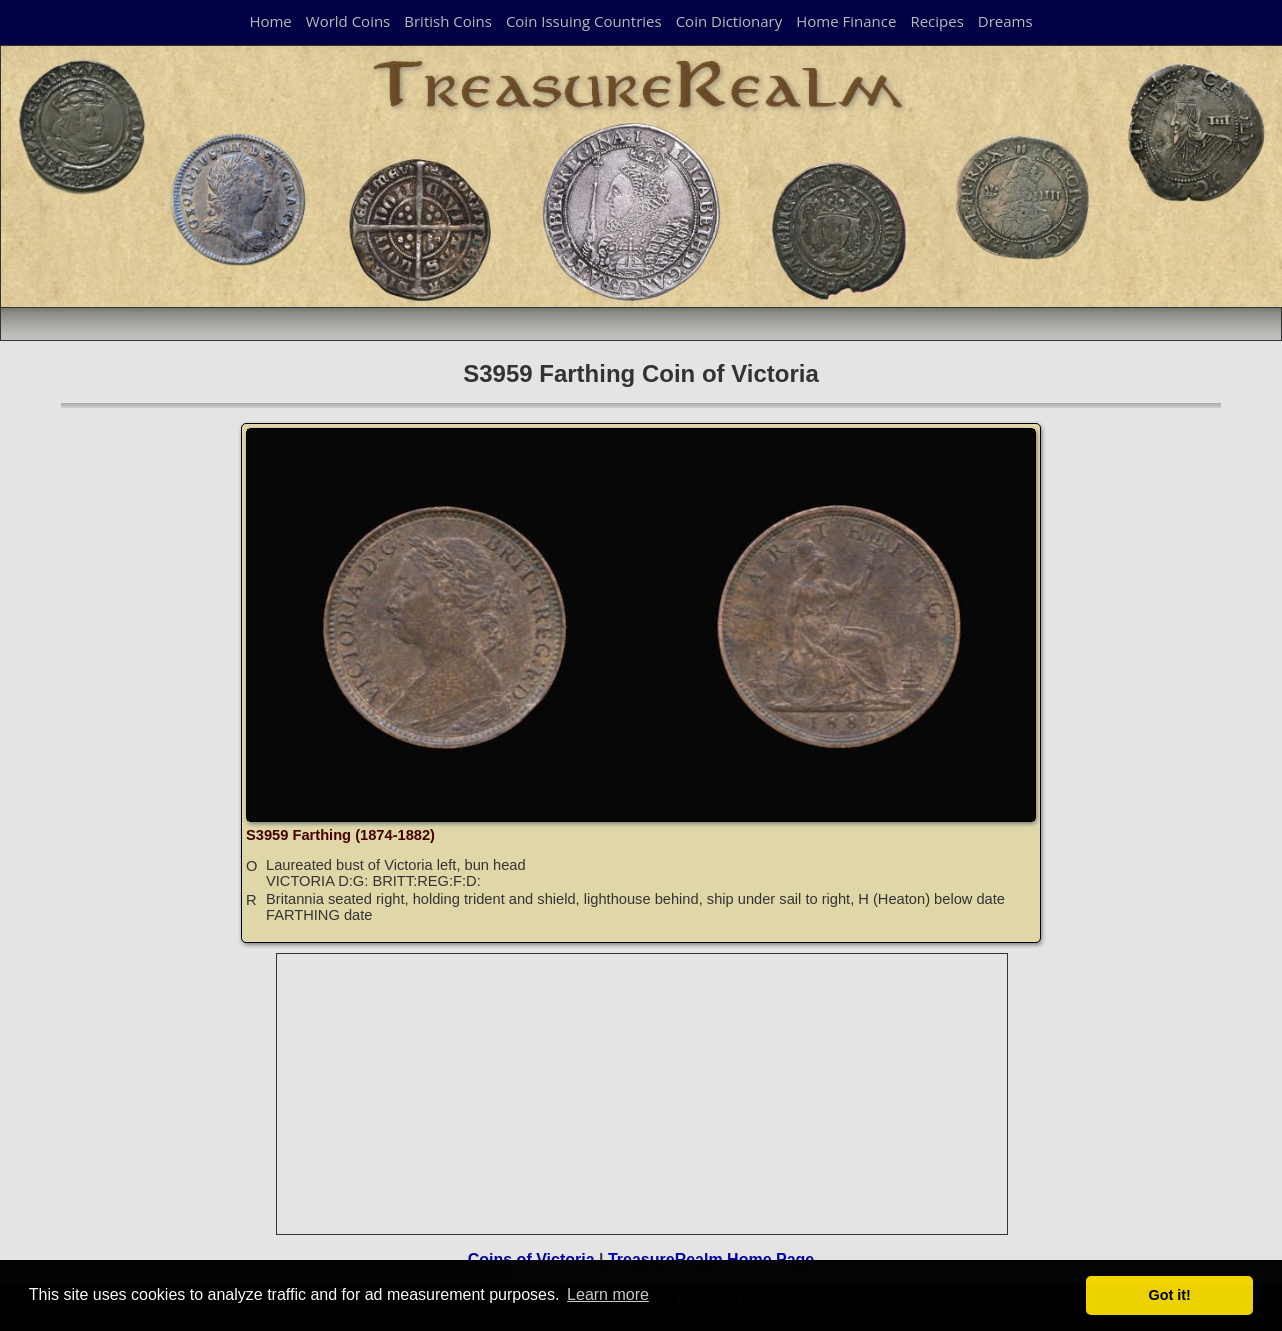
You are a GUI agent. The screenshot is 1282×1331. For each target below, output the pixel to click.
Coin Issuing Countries (584, 21)
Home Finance (846, 21)
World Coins (348, 21)
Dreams (1005, 21)
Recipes (936, 21)
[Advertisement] (643, 1094)
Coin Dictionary (729, 21)
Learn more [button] (608, 1294)
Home (270, 21)
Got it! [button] (1170, 1295)
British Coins (448, 21)
